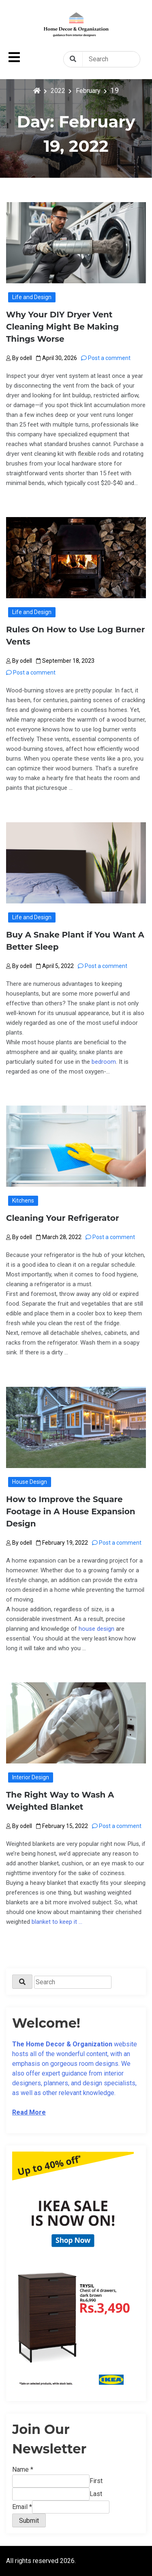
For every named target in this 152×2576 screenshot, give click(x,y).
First (96, 2481)
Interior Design (30, 1777)
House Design (29, 1482)
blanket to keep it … (57, 1921)
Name (22, 2469)
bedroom (104, 1061)
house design (96, 1628)
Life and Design (31, 297)
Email (22, 2507)
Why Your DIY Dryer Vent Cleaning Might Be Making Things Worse (62, 327)
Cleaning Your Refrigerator (62, 1218)
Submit (29, 2520)
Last (96, 2494)
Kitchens (23, 1200)
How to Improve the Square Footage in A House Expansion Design (70, 1511)
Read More (29, 2112)
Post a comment (106, 358)
